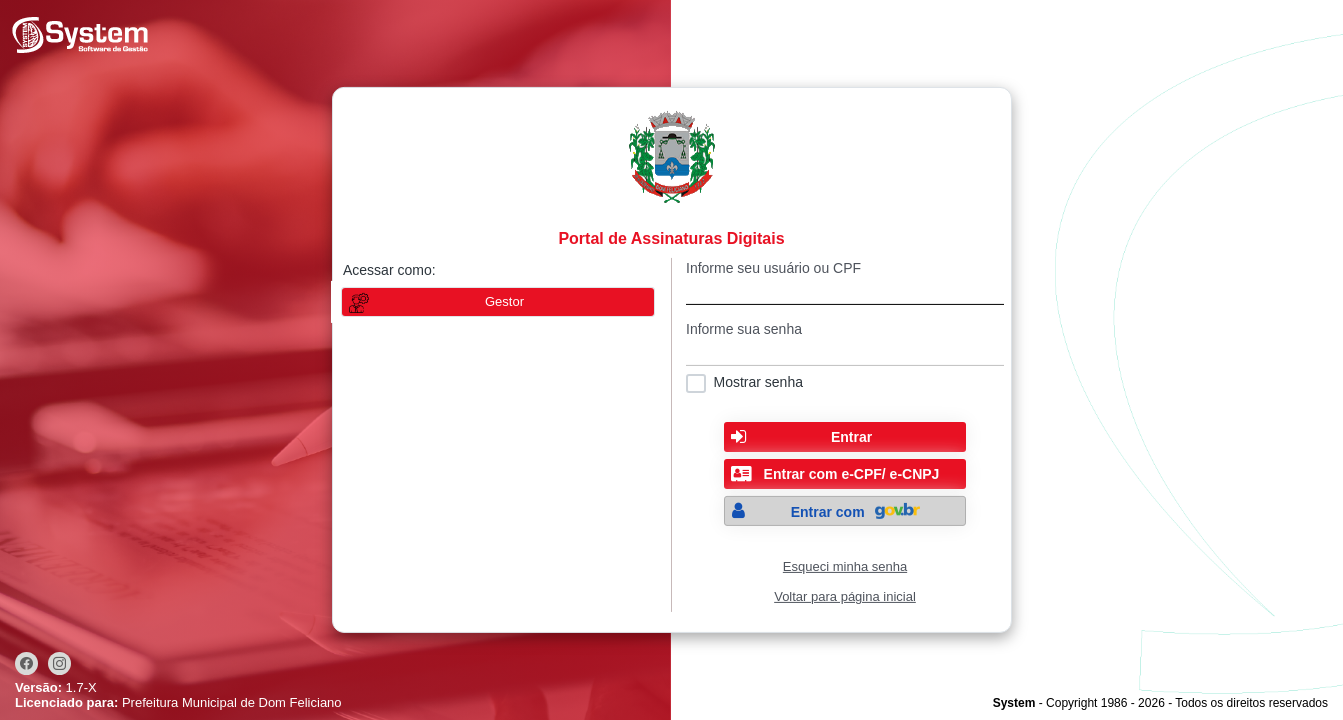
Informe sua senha (744, 329)
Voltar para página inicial (845, 596)
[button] (845, 437)
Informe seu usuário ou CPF (773, 268)
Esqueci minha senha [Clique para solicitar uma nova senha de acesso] (845, 566)
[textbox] (845, 290)
